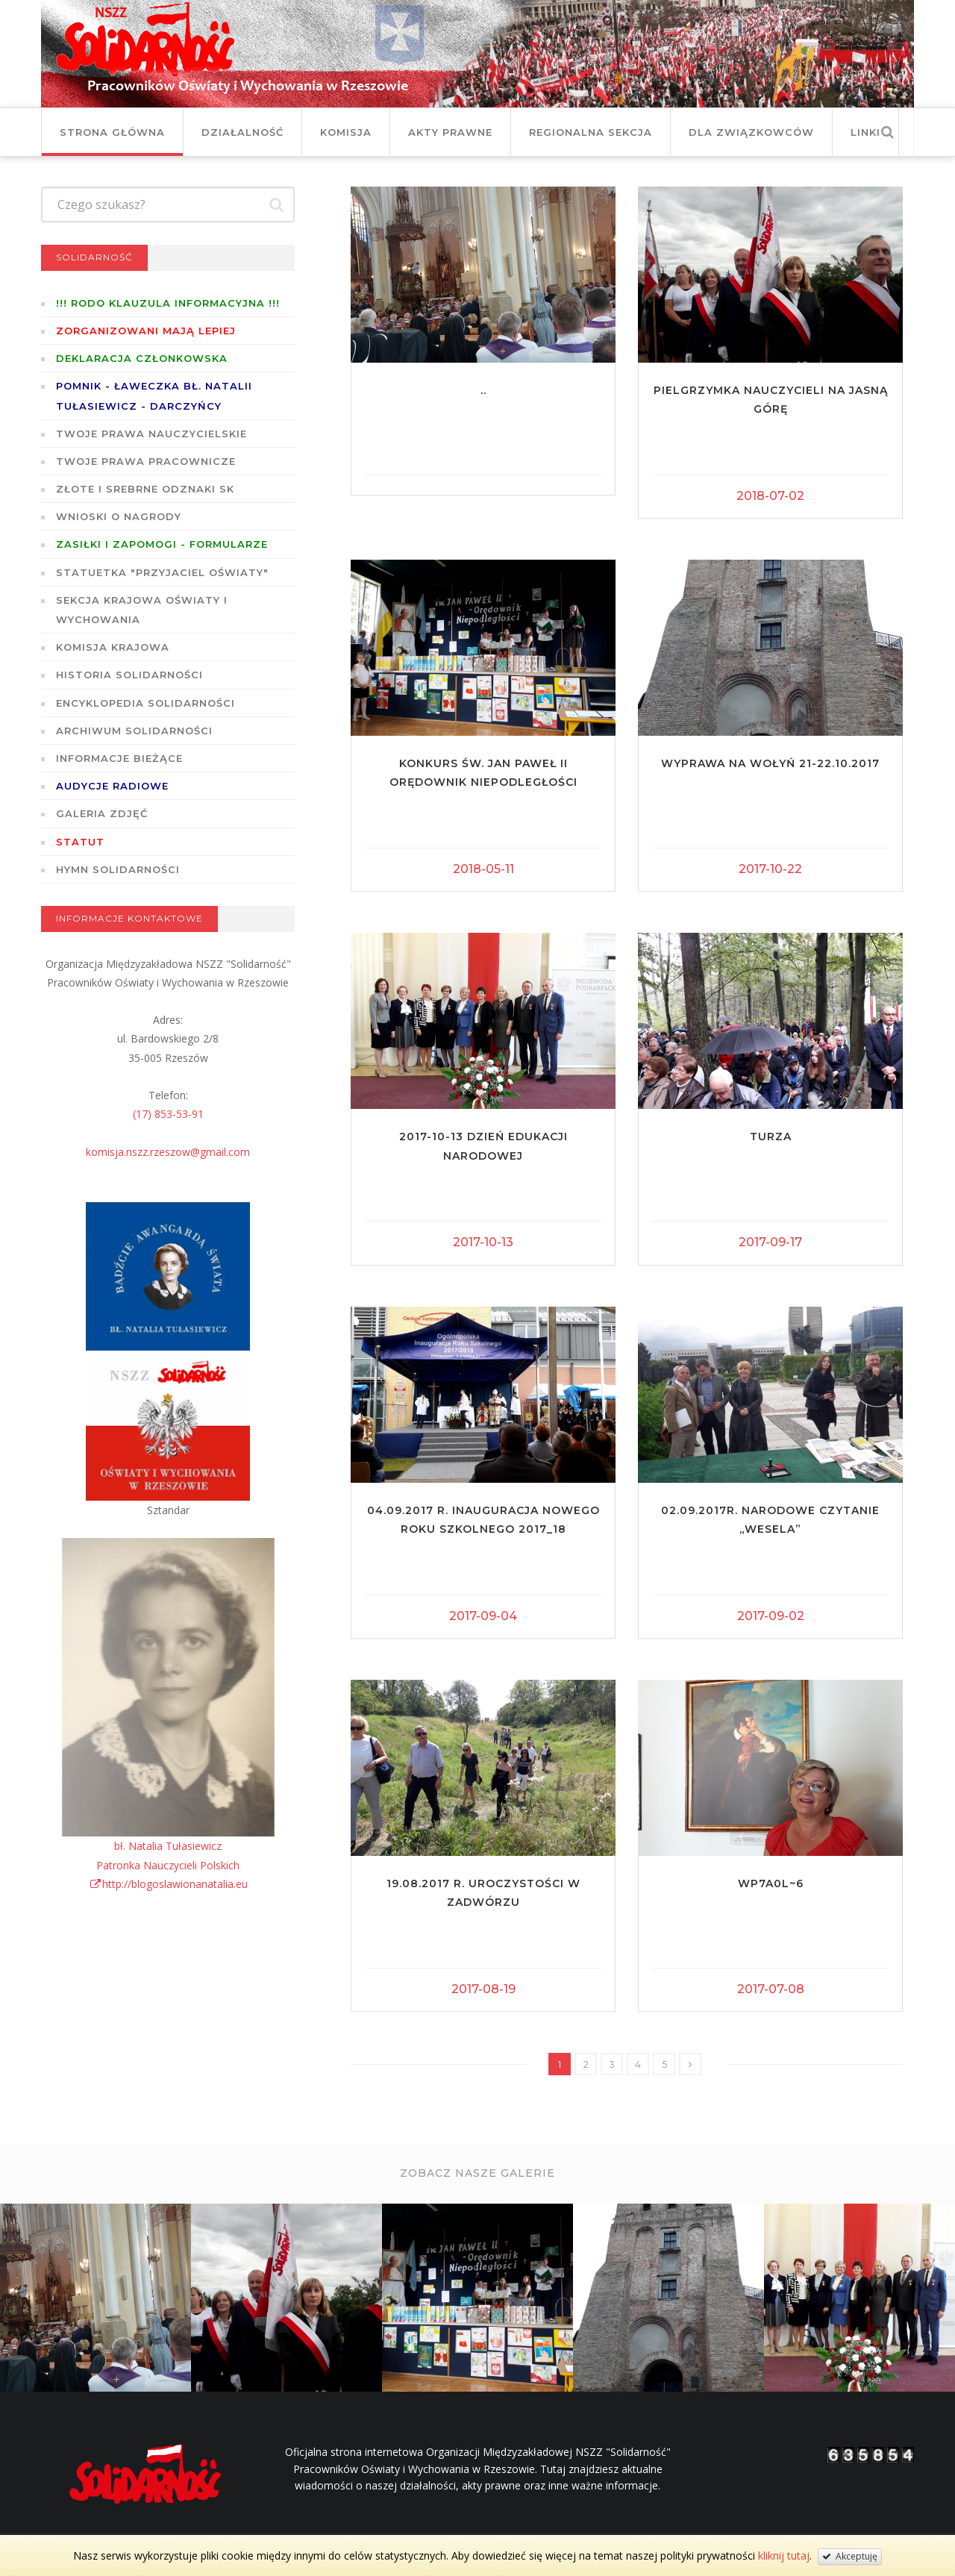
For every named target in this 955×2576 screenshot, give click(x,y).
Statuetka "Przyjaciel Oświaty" (162, 572)
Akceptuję (849, 2556)
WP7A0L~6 (771, 1883)
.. (483, 390)
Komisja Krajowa (112, 647)
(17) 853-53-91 (168, 1114)
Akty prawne (450, 132)
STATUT (80, 842)
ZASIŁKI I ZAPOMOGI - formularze (162, 544)
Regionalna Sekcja (590, 132)
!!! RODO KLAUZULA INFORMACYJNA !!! (168, 303)
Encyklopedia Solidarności (145, 703)
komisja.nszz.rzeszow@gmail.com (168, 1152)
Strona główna (112, 132)
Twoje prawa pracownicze (146, 461)
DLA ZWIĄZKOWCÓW (751, 132)
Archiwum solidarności (134, 731)
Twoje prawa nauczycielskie (151, 434)
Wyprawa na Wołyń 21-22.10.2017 (770, 763)
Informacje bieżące (119, 758)
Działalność (242, 132)
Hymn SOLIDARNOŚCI (118, 869)
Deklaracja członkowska (142, 358)
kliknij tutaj (784, 2555)
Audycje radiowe (112, 786)
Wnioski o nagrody (118, 516)
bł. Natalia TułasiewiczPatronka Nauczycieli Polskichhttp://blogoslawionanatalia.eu (168, 1864)
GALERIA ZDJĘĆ (102, 813)
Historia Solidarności (129, 675)
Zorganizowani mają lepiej (146, 331)
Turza (771, 1136)
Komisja (346, 132)
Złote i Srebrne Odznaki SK (145, 489)
